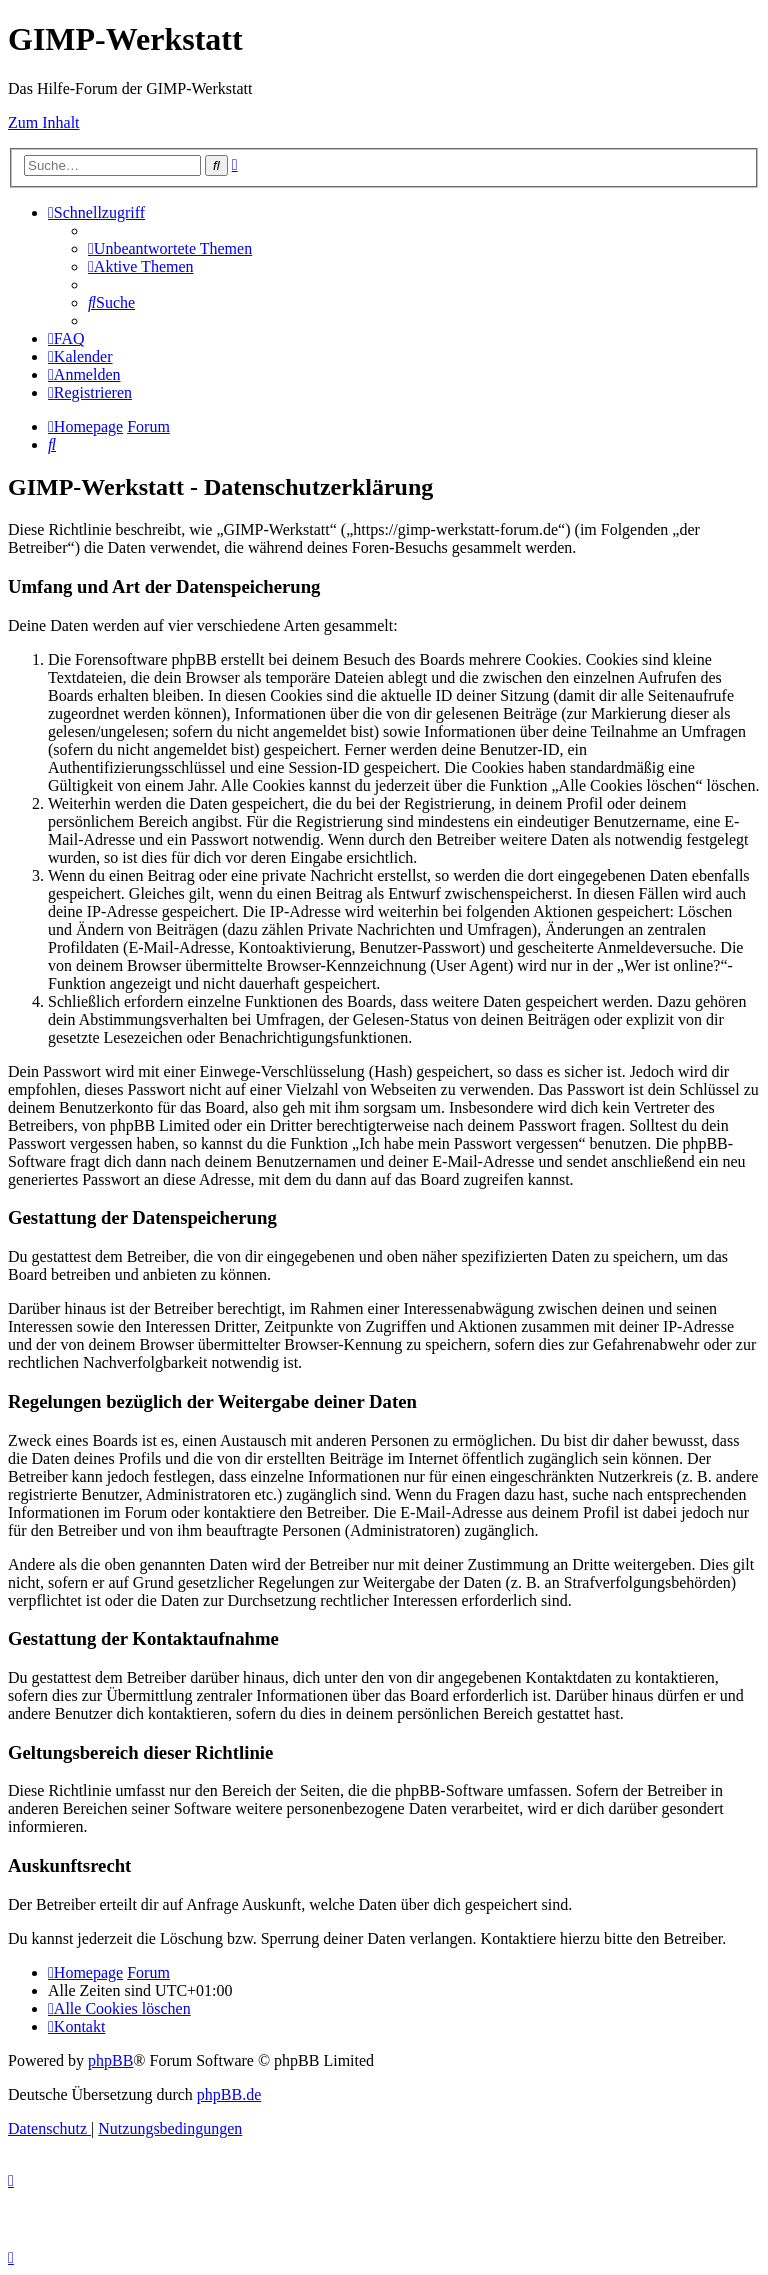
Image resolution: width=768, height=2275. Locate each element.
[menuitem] (170, 248)
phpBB (110, 2060)
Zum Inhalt (44, 122)
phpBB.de (229, 2094)
